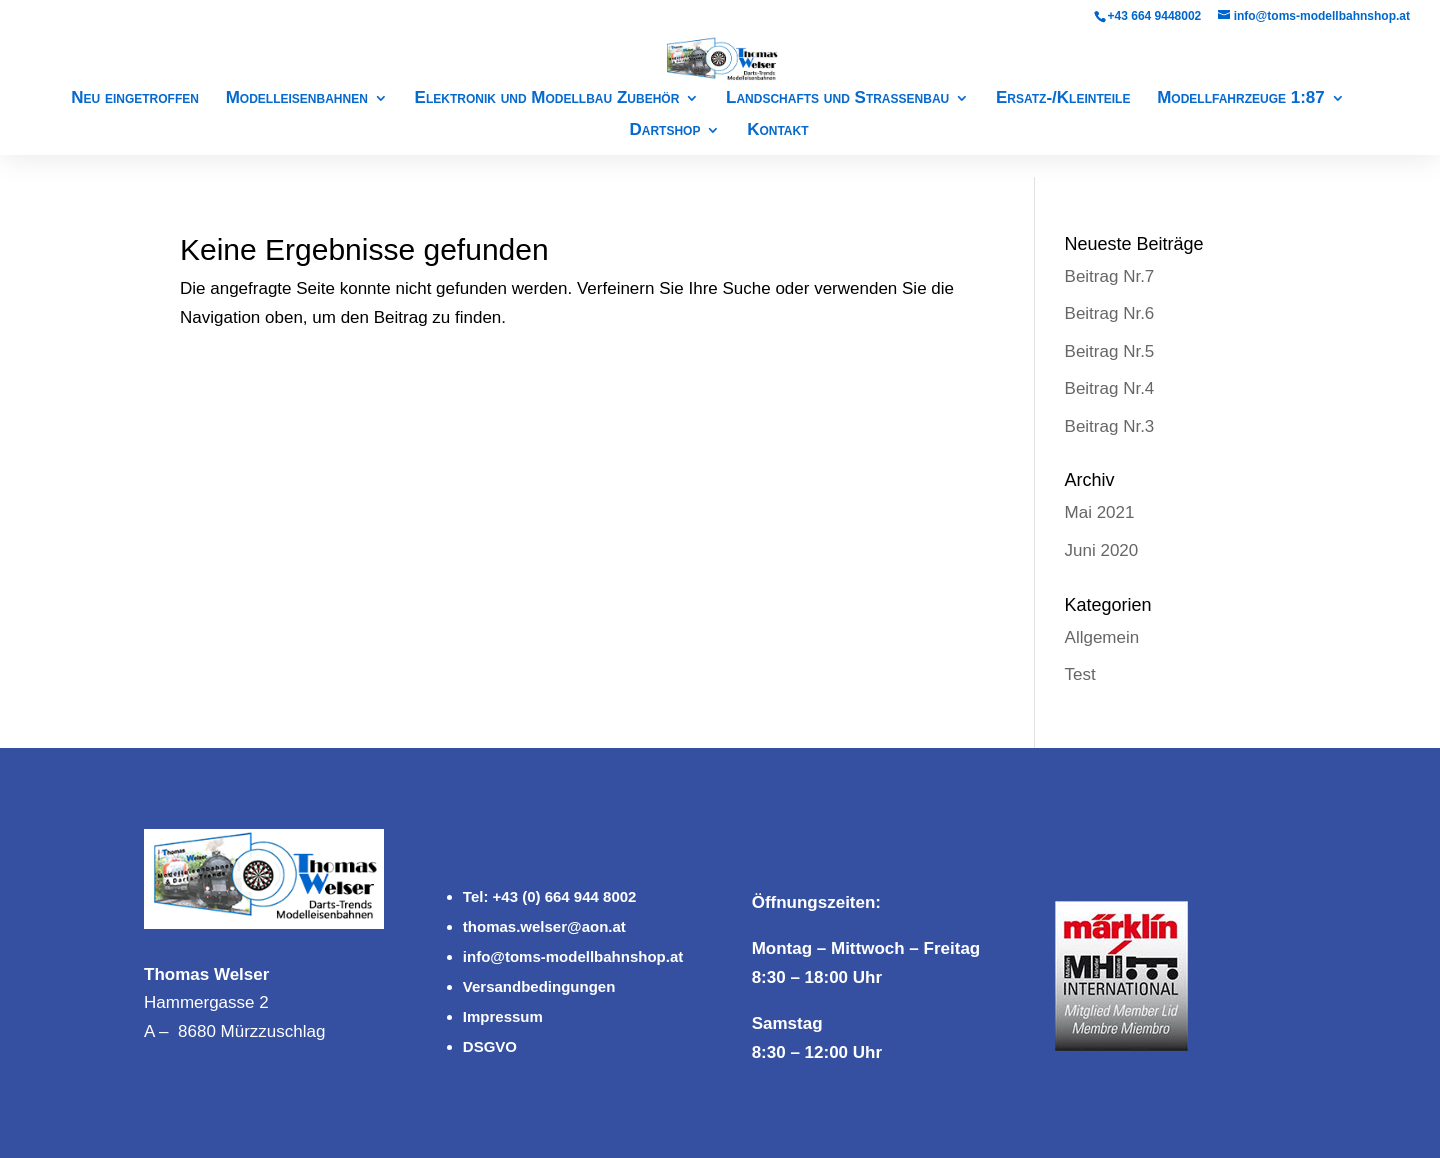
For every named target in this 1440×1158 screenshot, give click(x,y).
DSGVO (490, 1046)
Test (1080, 674)
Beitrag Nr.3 (1110, 426)
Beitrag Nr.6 (1110, 313)
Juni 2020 (1102, 550)
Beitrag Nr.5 (1110, 351)
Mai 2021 (1100, 512)
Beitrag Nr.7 (1110, 276)
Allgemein (1102, 637)
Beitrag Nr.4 (1110, 388)
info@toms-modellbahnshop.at (573, 956)
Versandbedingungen (539, 986)
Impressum (503, 1016)
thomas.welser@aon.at (544, 926)
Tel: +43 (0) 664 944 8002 (550, 896)
